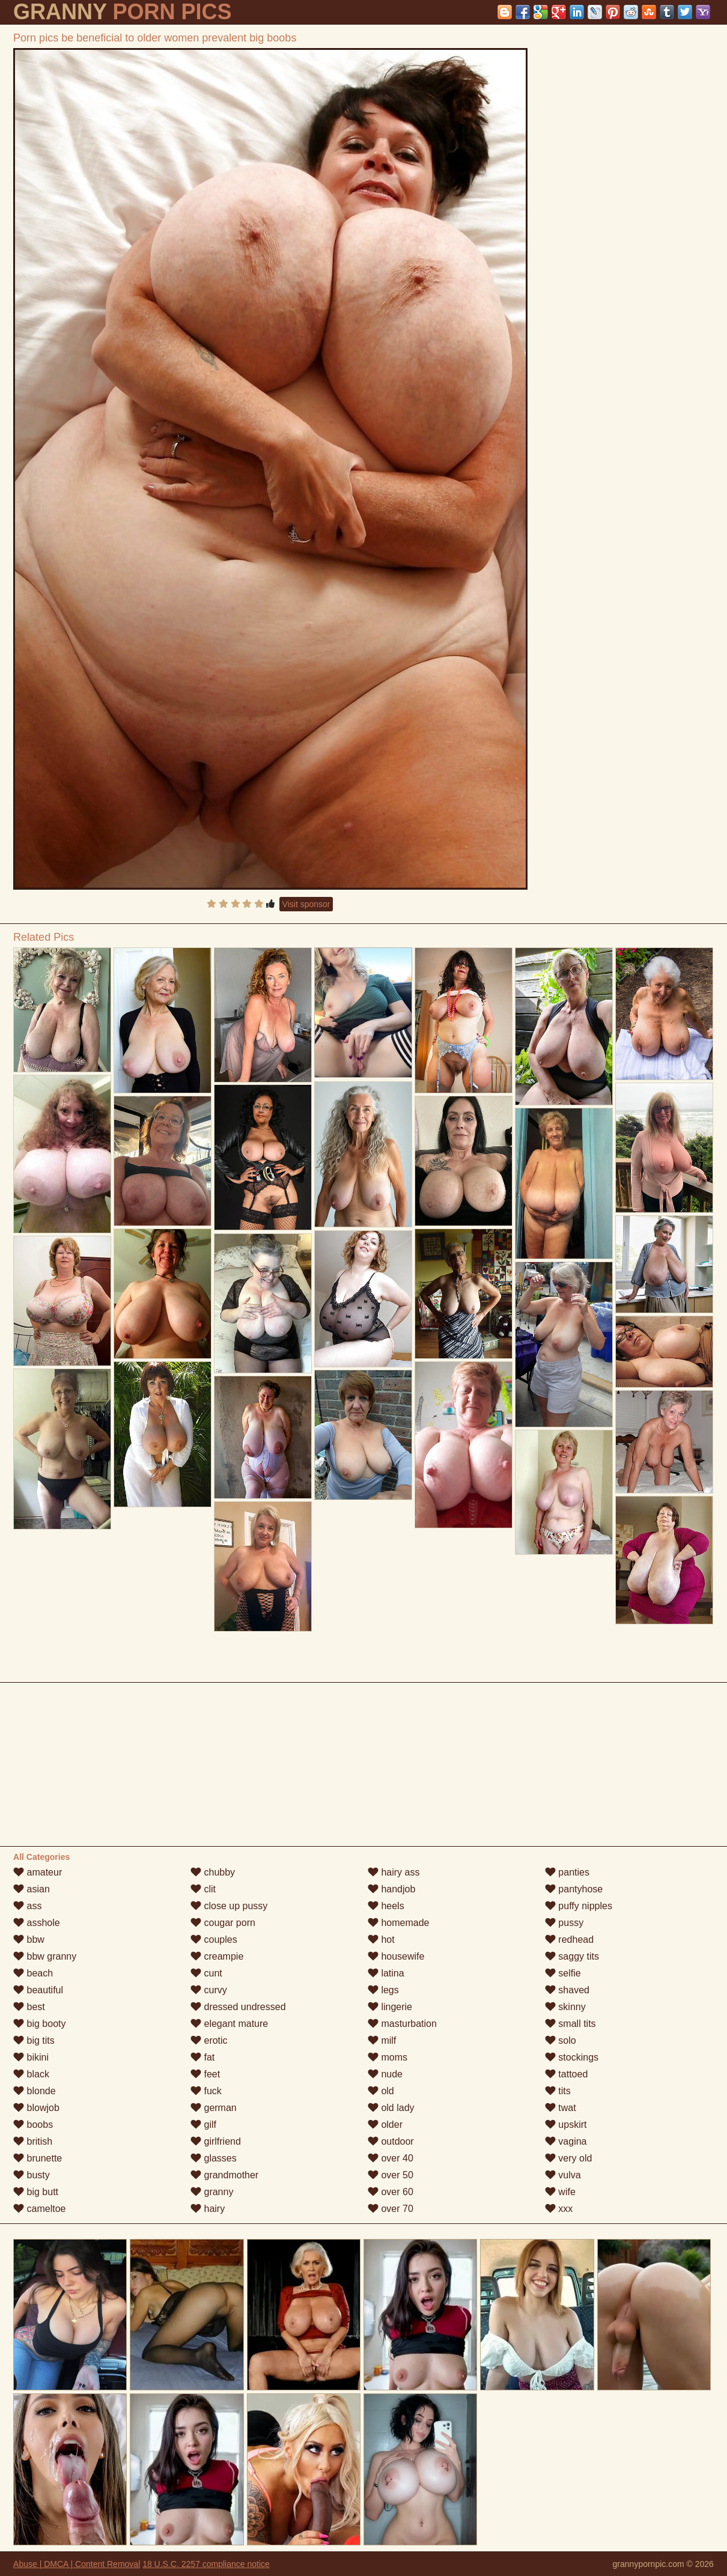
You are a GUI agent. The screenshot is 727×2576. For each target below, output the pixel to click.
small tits (570, 2024)
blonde (34, 2091)
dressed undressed (238, 2007)
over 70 (390, 2209)
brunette (37, 2158)
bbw (28, 1939)
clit (203, 1889)
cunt (206, 1973)
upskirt (566, 2124)
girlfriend (215, 2141)
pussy (564, 1923)
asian (31, 1889)
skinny (565, 2007)
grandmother (224, 2175)
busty (31, 2175)
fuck (206, 2091)
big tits (34, 2040)
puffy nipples (578, 1906)
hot (381, 1939)
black (31, 2074)
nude (385, 2074)
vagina (566, 2141)
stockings (571, 2057)
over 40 (390, 2158)
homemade (399, 1923)
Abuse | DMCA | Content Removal (76, 2564)
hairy (207, 2209)
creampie (216, 1956)
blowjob (36, 2108)
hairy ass (393, 1872)
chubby (212, 1872)
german (213, 2108)
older (385, 2124)
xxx (559, 2209)
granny (211, 2192)
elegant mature (229, 2024)
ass (27, 1906)
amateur (37, 1872)
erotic (209, 2040)
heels (386, 1906)
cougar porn (222, 1923)
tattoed (566, 2074)
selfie (563, 1973)
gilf (203, 2124)
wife (560, 2192)
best (29, 2007)
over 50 (390, 2175)
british (32, 2141)
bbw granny (44, 1956)
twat (560, 2108)
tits (558, 2091)
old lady (391, 2108)
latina (386, 1973)
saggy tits (572, 1956)
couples (213, 1939)
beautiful (38, 1990)
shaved (567, 1990)
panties (567, 1872)
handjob (391, 1889)
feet (205, 2074)
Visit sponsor (306, 904)
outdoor (391, 2141)
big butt (35, 2192)
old (381, 2091)
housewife (396, 1956)
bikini (31, 2057)
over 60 (390, 2192)
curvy (208, 1990)
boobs (33, 2124)
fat (202, 2057)
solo (560, 2040)
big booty (39, 2024)
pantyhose (574, 1889)
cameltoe (39, 2209)
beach (33, 1973)
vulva (563, 2175)
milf (382, 2040)
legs (383, 1990)
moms (387, 2057)
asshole (36, 1923)
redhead (569, 1939)
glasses (213, 2158)
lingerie (390, 2007)
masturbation (402, 2024)
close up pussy (228, 1906)
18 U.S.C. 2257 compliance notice (206, 2564)
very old (568, 2158)
